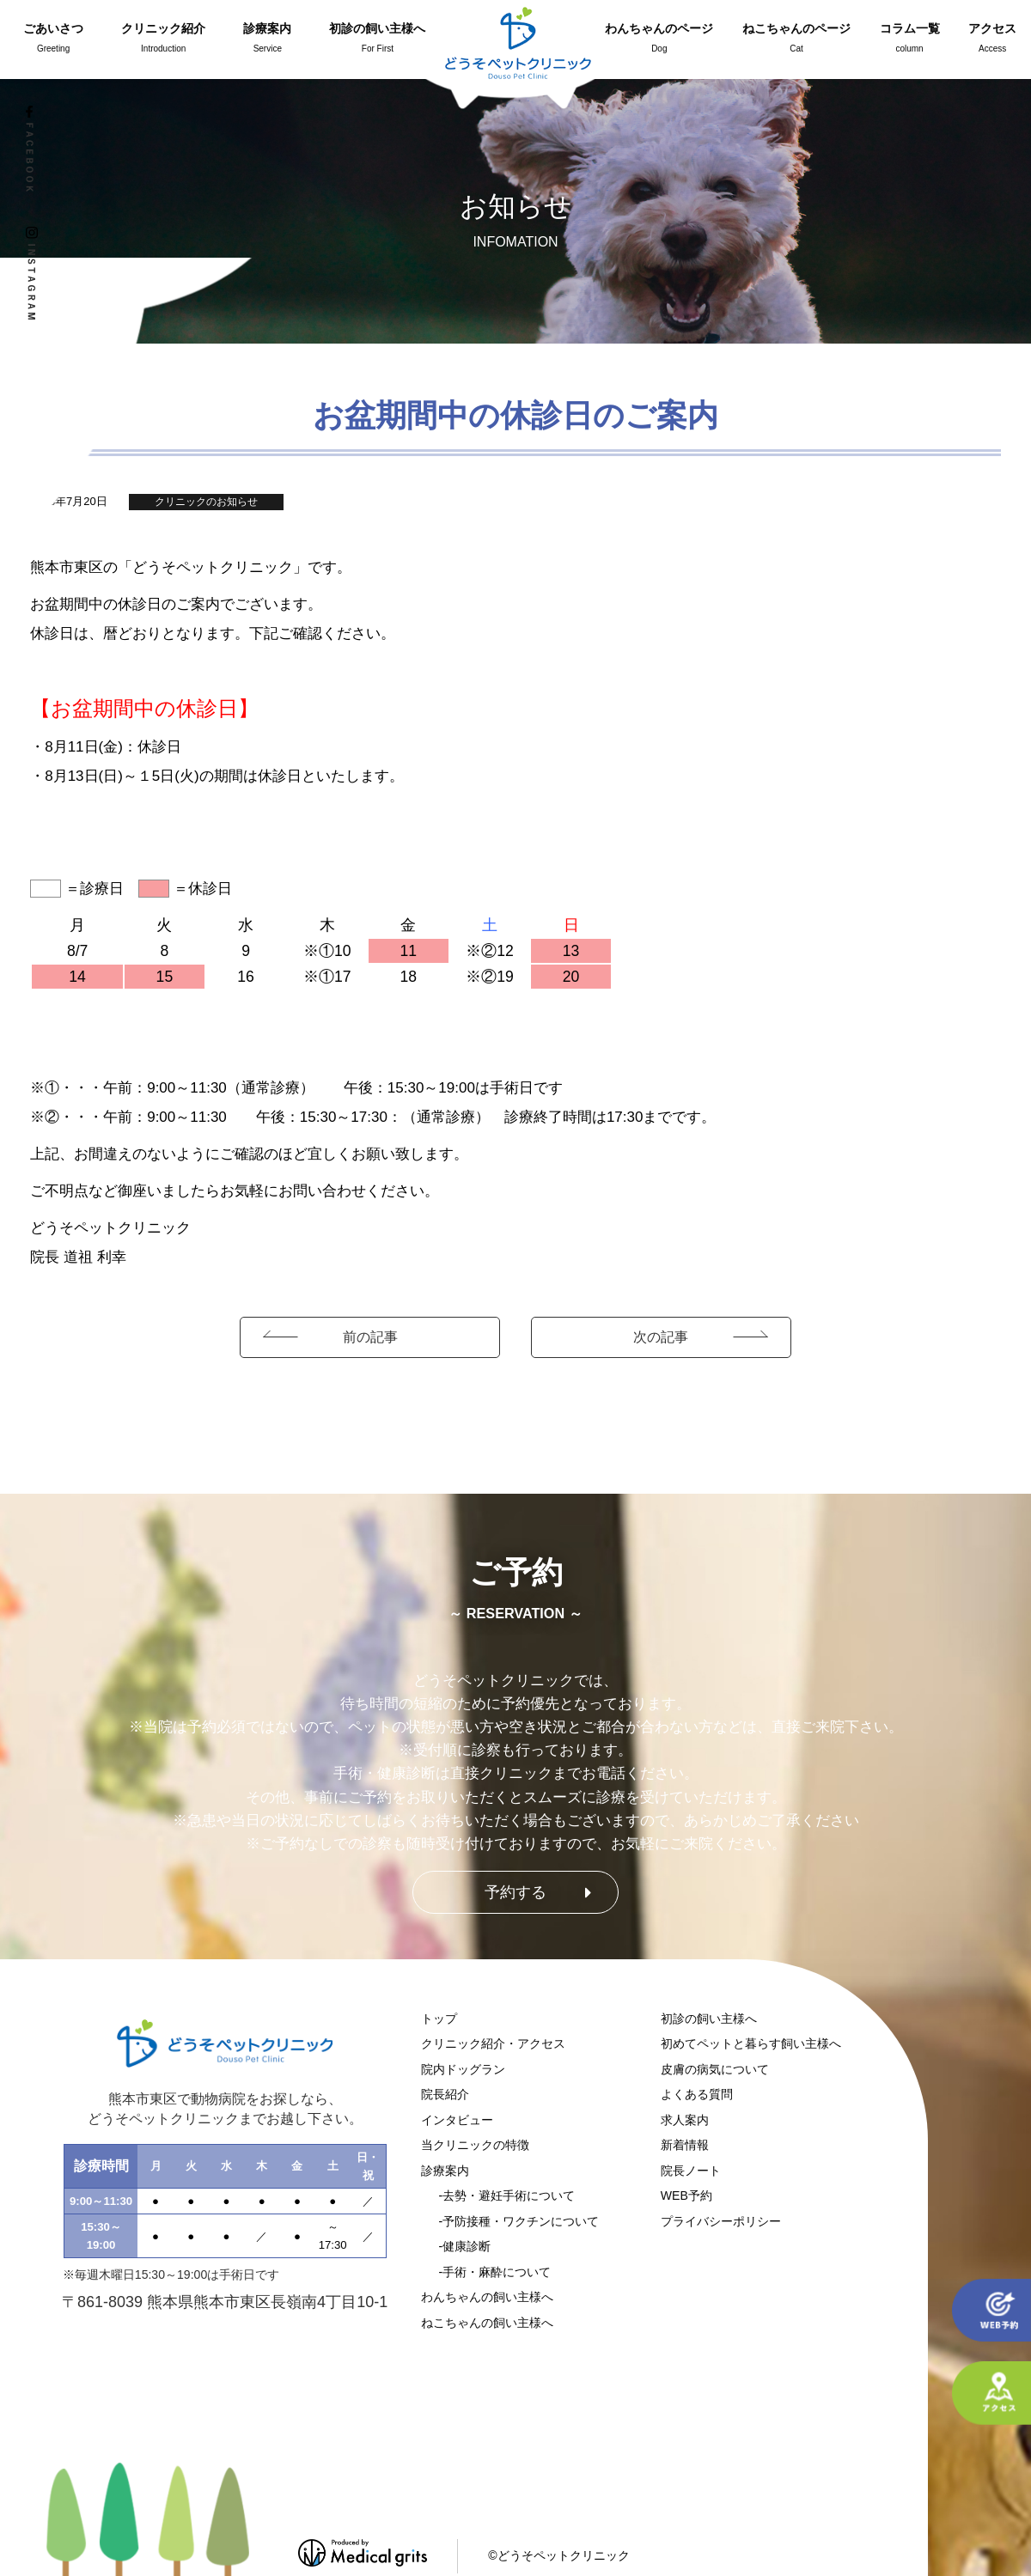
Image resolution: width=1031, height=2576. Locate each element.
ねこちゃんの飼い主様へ (487, 2322)
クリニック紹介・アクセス (493, 2043)
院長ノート (691, 2170)
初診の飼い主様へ (709, 2018)
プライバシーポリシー (721, 2221)
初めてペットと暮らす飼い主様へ (751, 2043)
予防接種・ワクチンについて (520, 2221)
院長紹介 (445, 2094)
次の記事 (660, 1337)
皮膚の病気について (715, 2069)
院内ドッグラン (463, 2069)
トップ (439, 2018)
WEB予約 (686, 2195)
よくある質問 (697, 2094)
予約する (515, 1892)
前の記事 (370, 1337)
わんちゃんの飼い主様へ (487, 2297)
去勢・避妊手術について (508, 2195)
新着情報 (685, 2145)
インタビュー (457, 2120)
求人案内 (685, 2120)
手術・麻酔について (496, 2272)
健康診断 (466, 2246)
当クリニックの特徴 (475, 2145)
